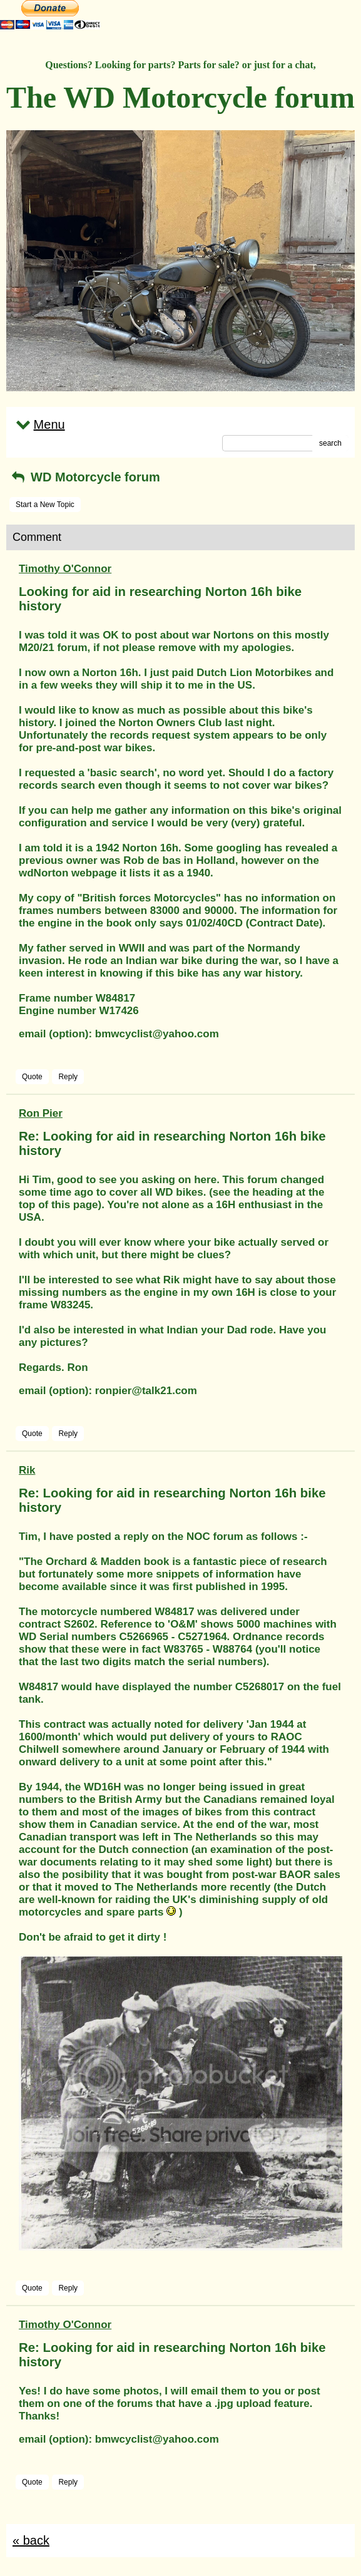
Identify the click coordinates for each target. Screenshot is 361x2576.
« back (31, 2540)
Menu (39, 424)
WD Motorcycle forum (84, 477)
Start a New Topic (45, 504)
